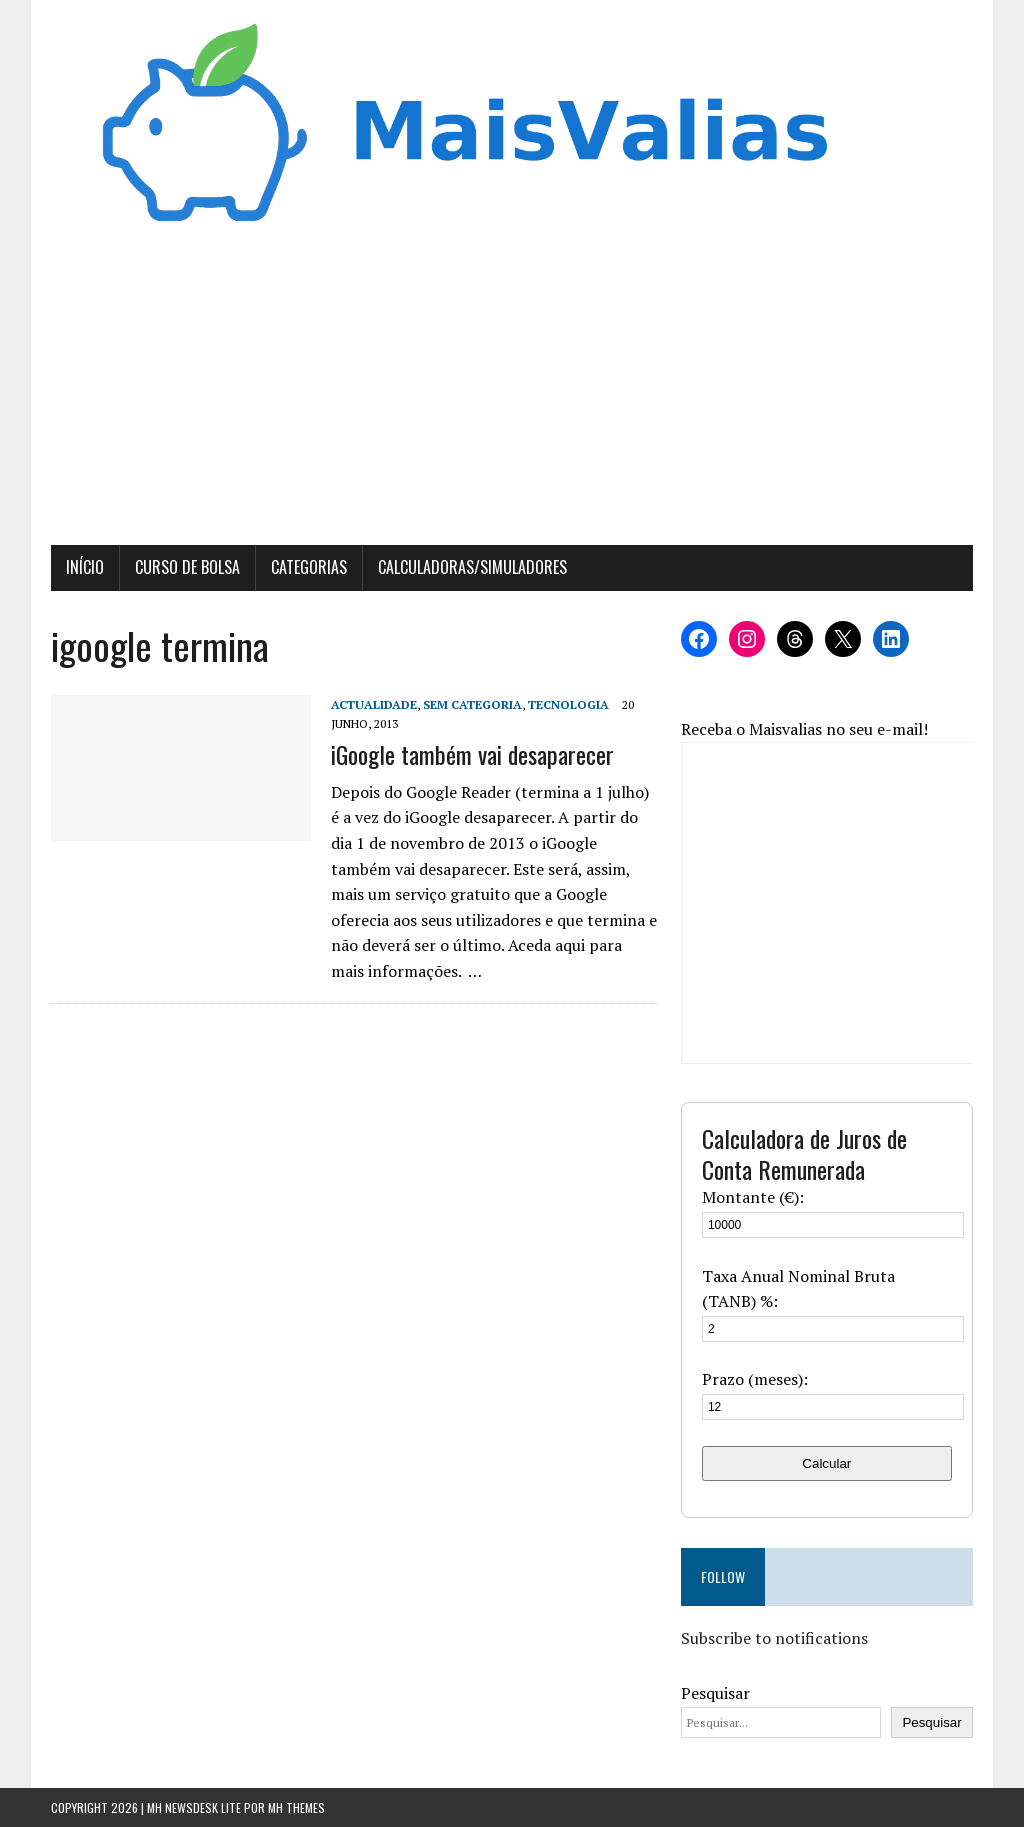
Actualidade (374, 704)
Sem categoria (472, 704)
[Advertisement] (512, 395)
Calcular (826, 1463)
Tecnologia (568, 704)
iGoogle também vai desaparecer (472, 754)
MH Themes (296, 1807)
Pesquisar (715, 1693)
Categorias (309, 567)
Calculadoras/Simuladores (472, 567)
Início (85, 567)
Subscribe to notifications (774, 1638)
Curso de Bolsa (187, 567)
